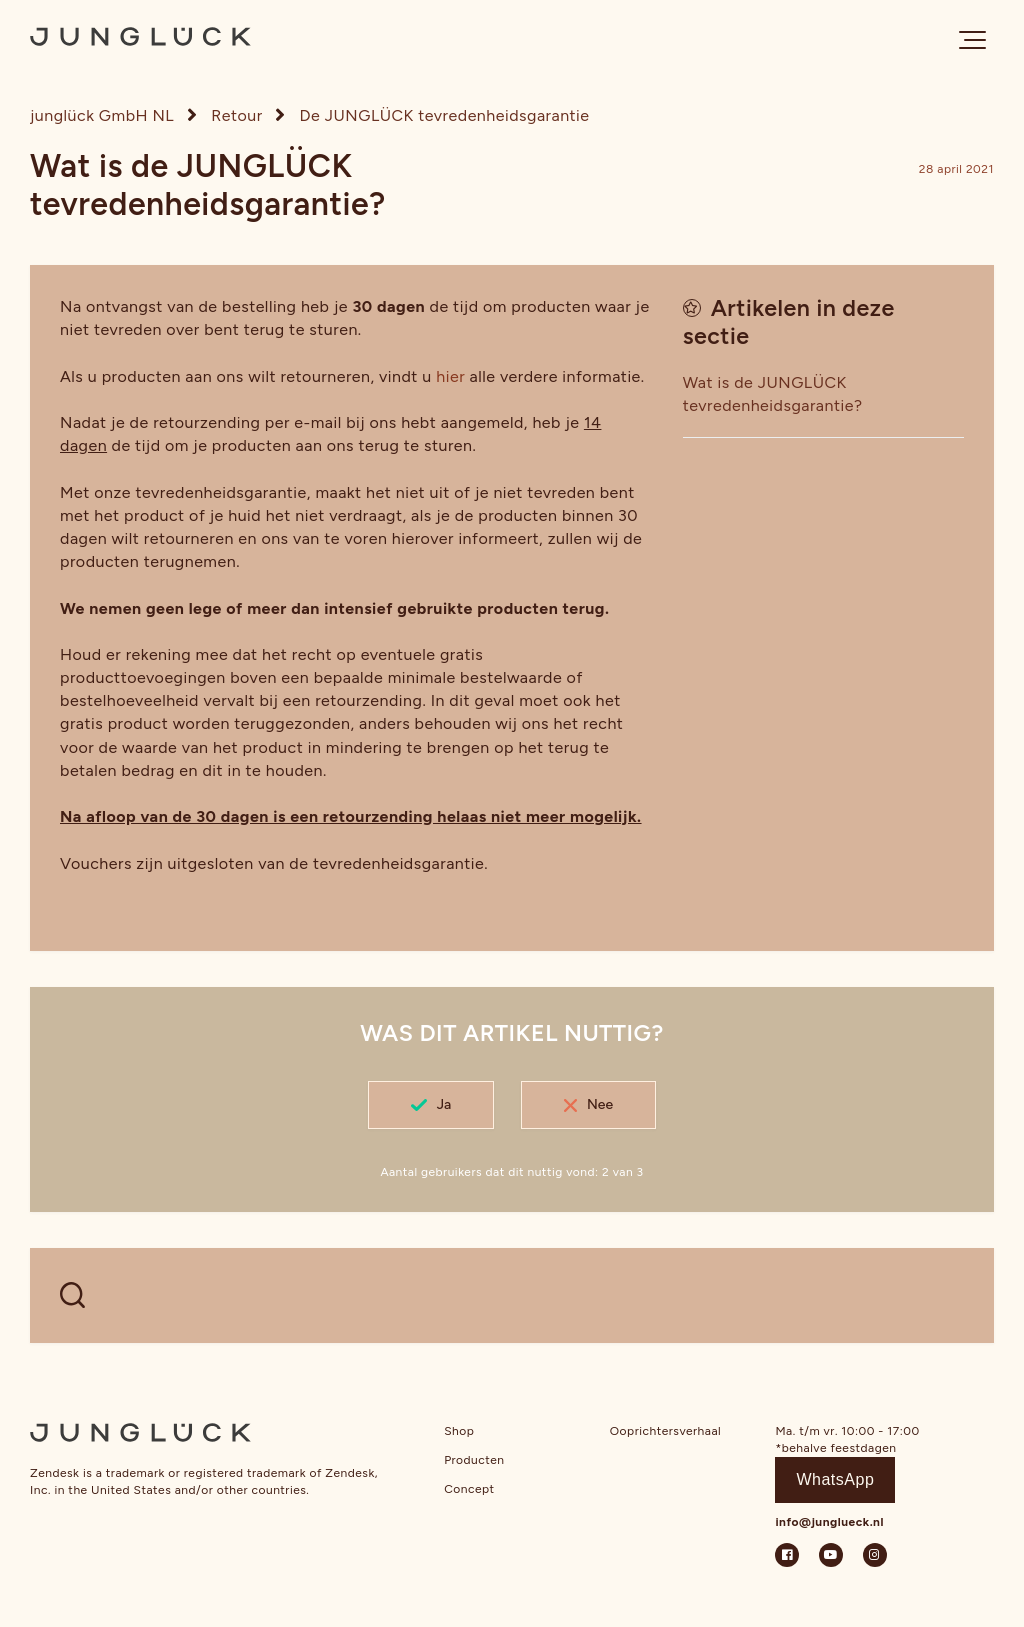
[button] (972, 40)
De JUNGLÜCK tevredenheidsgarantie (445, 115)
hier (450, 376)
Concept (469, 1489)
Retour (236, 115)
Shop (459, 1431)
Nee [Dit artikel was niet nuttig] (600, 1104)
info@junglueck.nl (829, 1522)
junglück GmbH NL (102, 115)
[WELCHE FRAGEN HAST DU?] (512, 1295)
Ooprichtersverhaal (665, 1431)
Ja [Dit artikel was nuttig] (444, 1104)
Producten (474, 1460)
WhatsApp (835, 1479)
